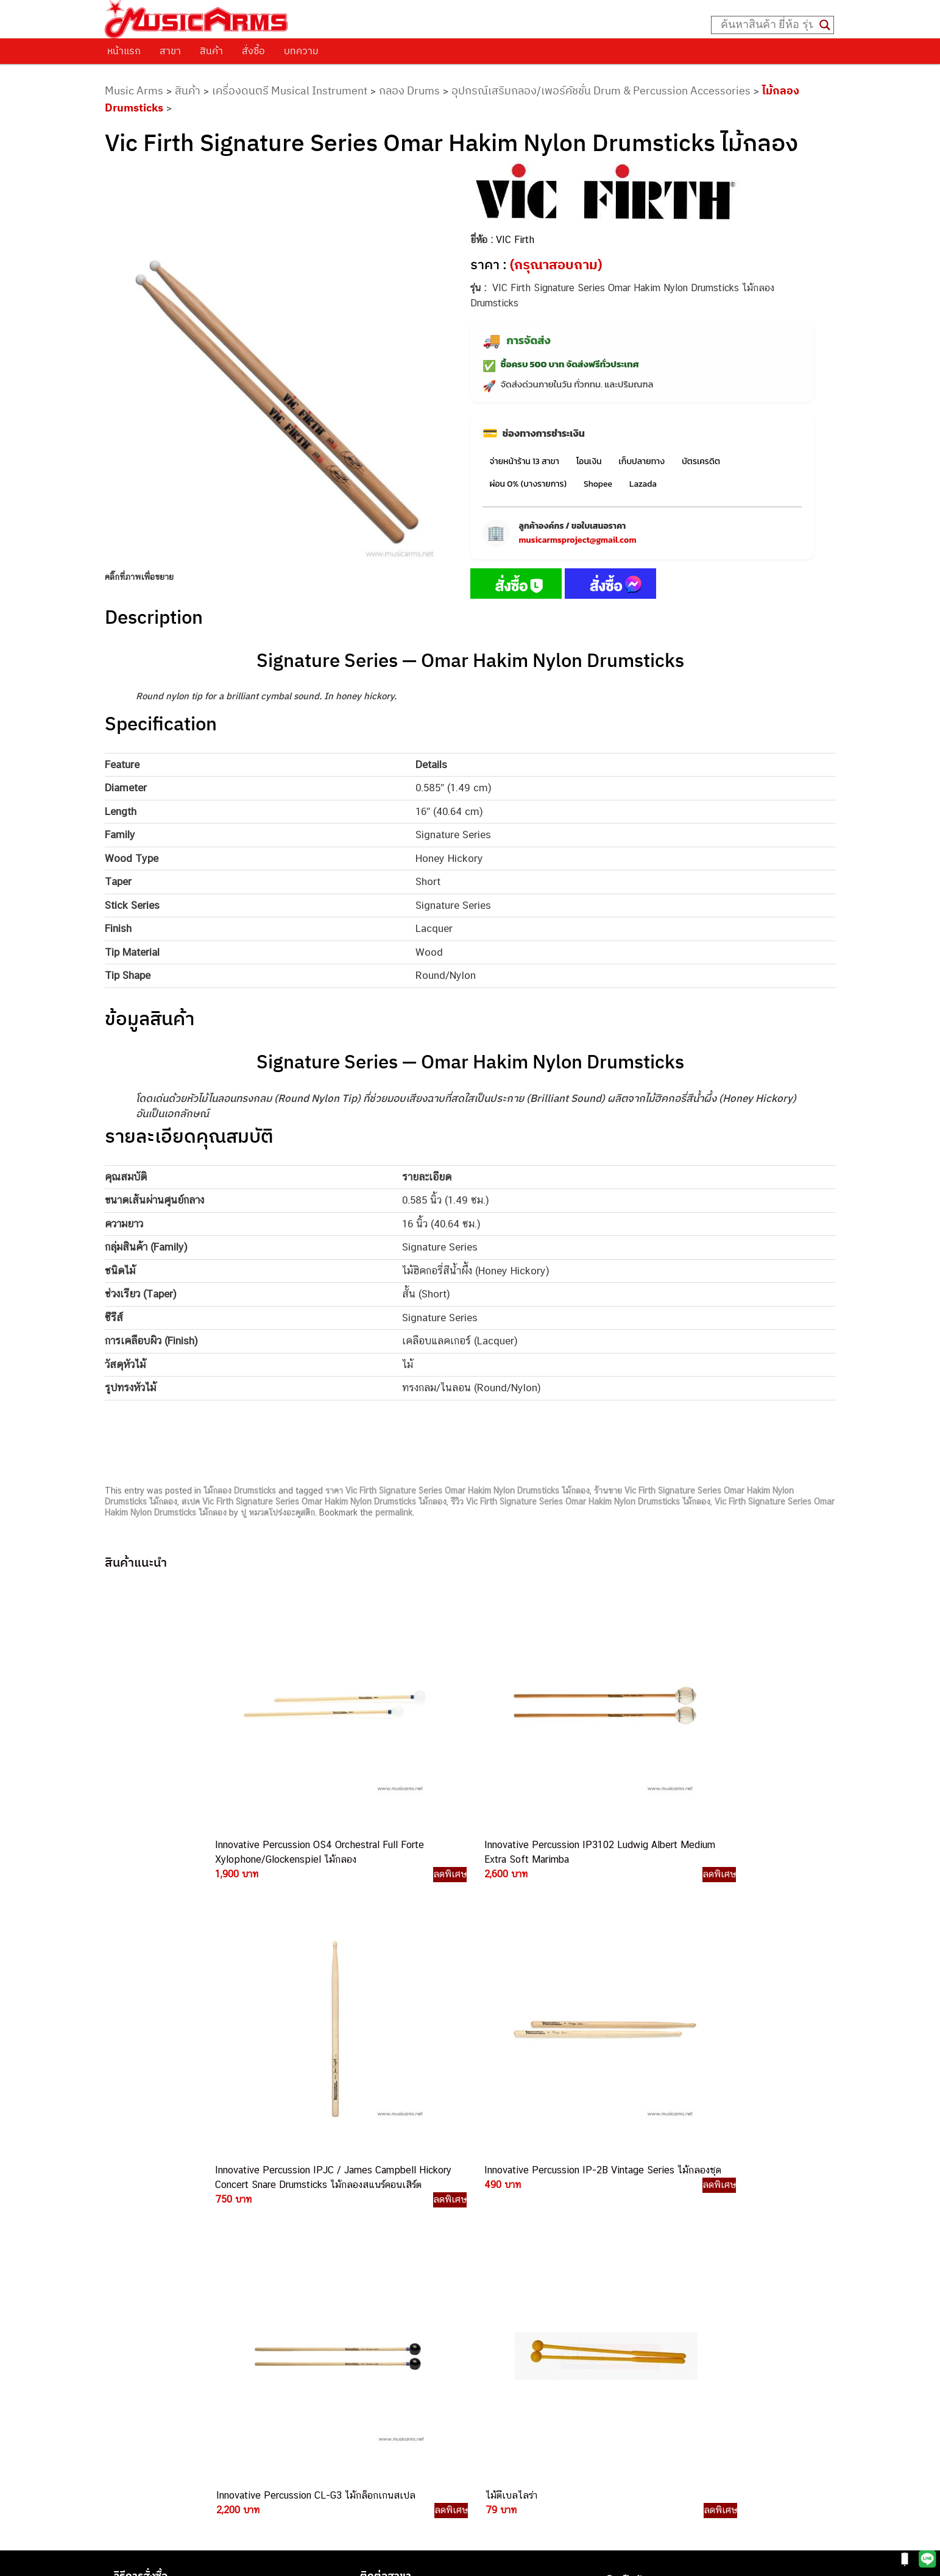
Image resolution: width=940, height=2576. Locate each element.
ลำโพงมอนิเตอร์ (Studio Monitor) (669, 2290)
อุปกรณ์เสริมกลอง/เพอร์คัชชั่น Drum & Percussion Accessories (601, 90)
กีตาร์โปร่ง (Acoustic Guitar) (661, 2208)
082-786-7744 (518, 2281)
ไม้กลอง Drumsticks (239, 1490)
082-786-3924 (464, 2323)
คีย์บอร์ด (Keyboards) (648, 2222)
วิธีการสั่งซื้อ (141, 2189)
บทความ (301, 50)
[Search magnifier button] (824, 25)
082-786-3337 (499, 2239)
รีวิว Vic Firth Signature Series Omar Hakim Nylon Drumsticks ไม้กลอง (580, 1501)
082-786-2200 (527, 2309)
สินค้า (211, 50)
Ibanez (620, 2331)
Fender (620, 2304)
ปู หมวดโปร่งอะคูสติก (278, 1512)
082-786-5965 (526, 2392)
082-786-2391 (523, 2406)
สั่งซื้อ (253, 50)
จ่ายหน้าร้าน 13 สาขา (524, 461)
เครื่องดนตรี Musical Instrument (289, 90)
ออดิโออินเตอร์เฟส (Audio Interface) (676, 2276)
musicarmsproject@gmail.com (578, 540)
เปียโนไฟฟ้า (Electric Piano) (661, 2236)
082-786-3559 (501, 2224)
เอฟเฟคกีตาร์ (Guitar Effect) (660, 2249)
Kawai (618, 2345)
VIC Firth (515, 239)
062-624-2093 (507, 2210)
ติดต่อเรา (135, 2204)
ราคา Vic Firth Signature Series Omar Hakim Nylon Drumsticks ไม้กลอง (457, 1490)
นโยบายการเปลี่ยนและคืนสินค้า (182, 2220)
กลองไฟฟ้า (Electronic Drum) (662, 2263)
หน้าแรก (124, 50)
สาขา (170, 50)
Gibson (620, 2318)
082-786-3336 (491, 2295)
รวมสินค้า (135, 2235)
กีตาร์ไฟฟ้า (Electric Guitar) (659, 2194)
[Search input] (767, 25)
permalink (393, 1512)
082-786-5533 (497, 2252)
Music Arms (134, 90)
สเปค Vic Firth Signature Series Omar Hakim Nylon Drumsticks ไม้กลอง (314, 1501)
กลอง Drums (409, 90)
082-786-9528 (470, 2337)
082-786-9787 (498, 2351)
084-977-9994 (499, 2267)
